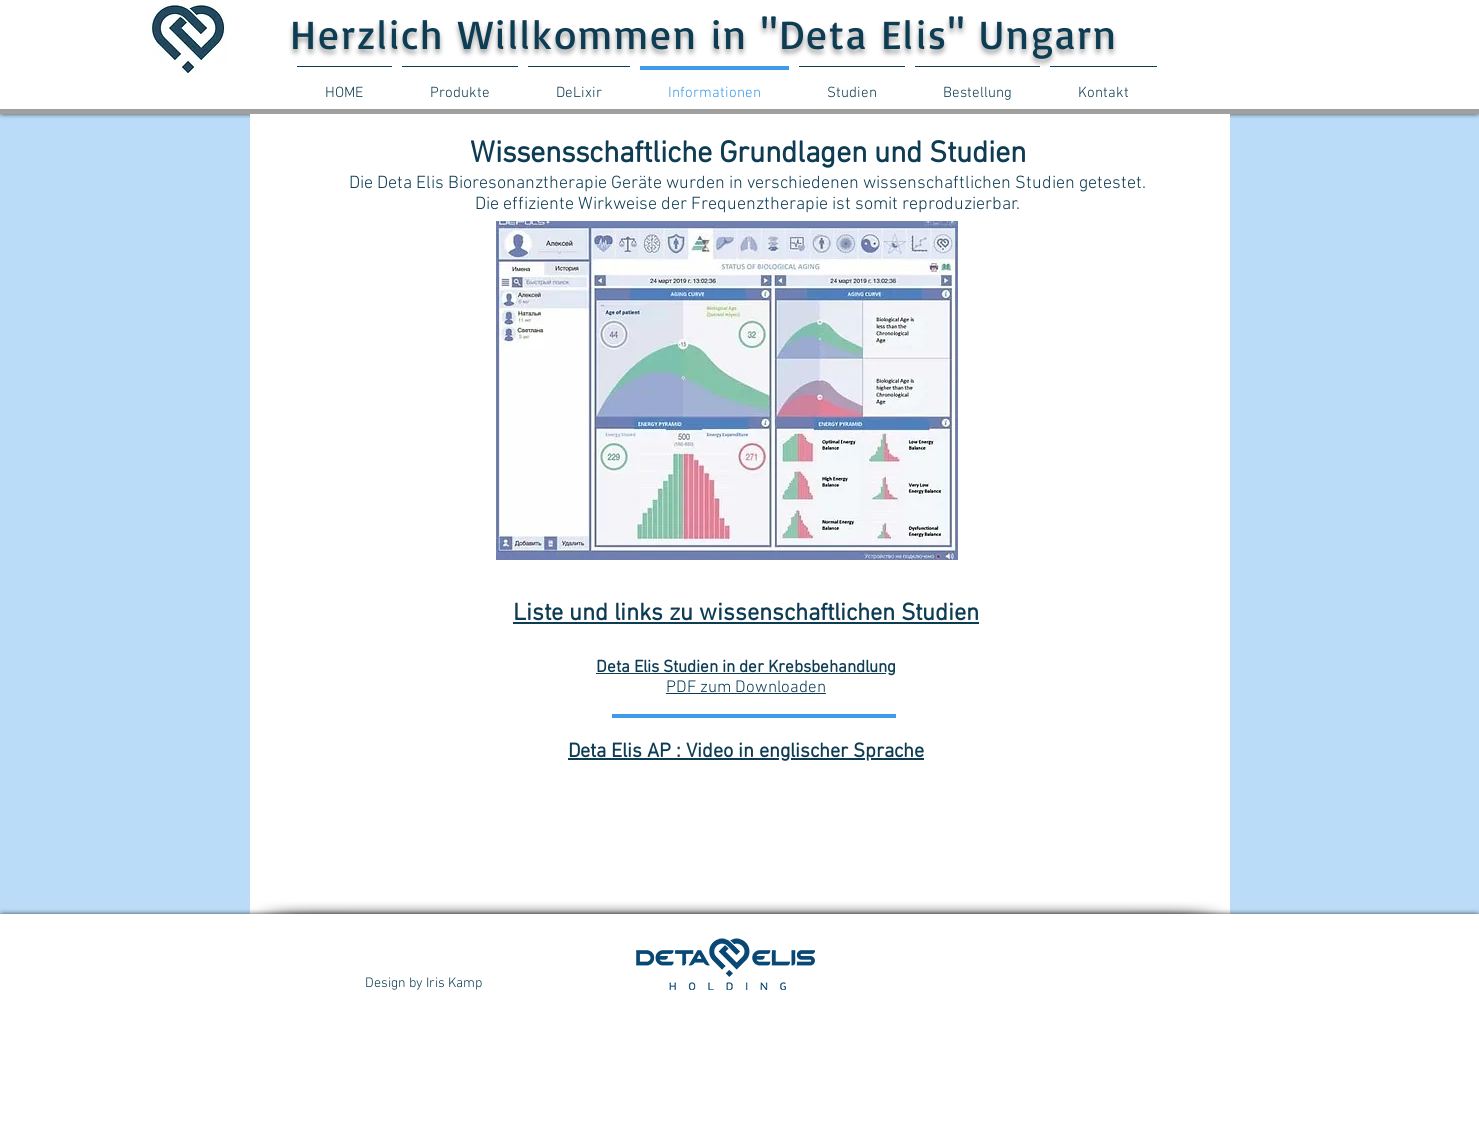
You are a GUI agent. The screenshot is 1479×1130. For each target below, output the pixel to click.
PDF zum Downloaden (746, 688)
